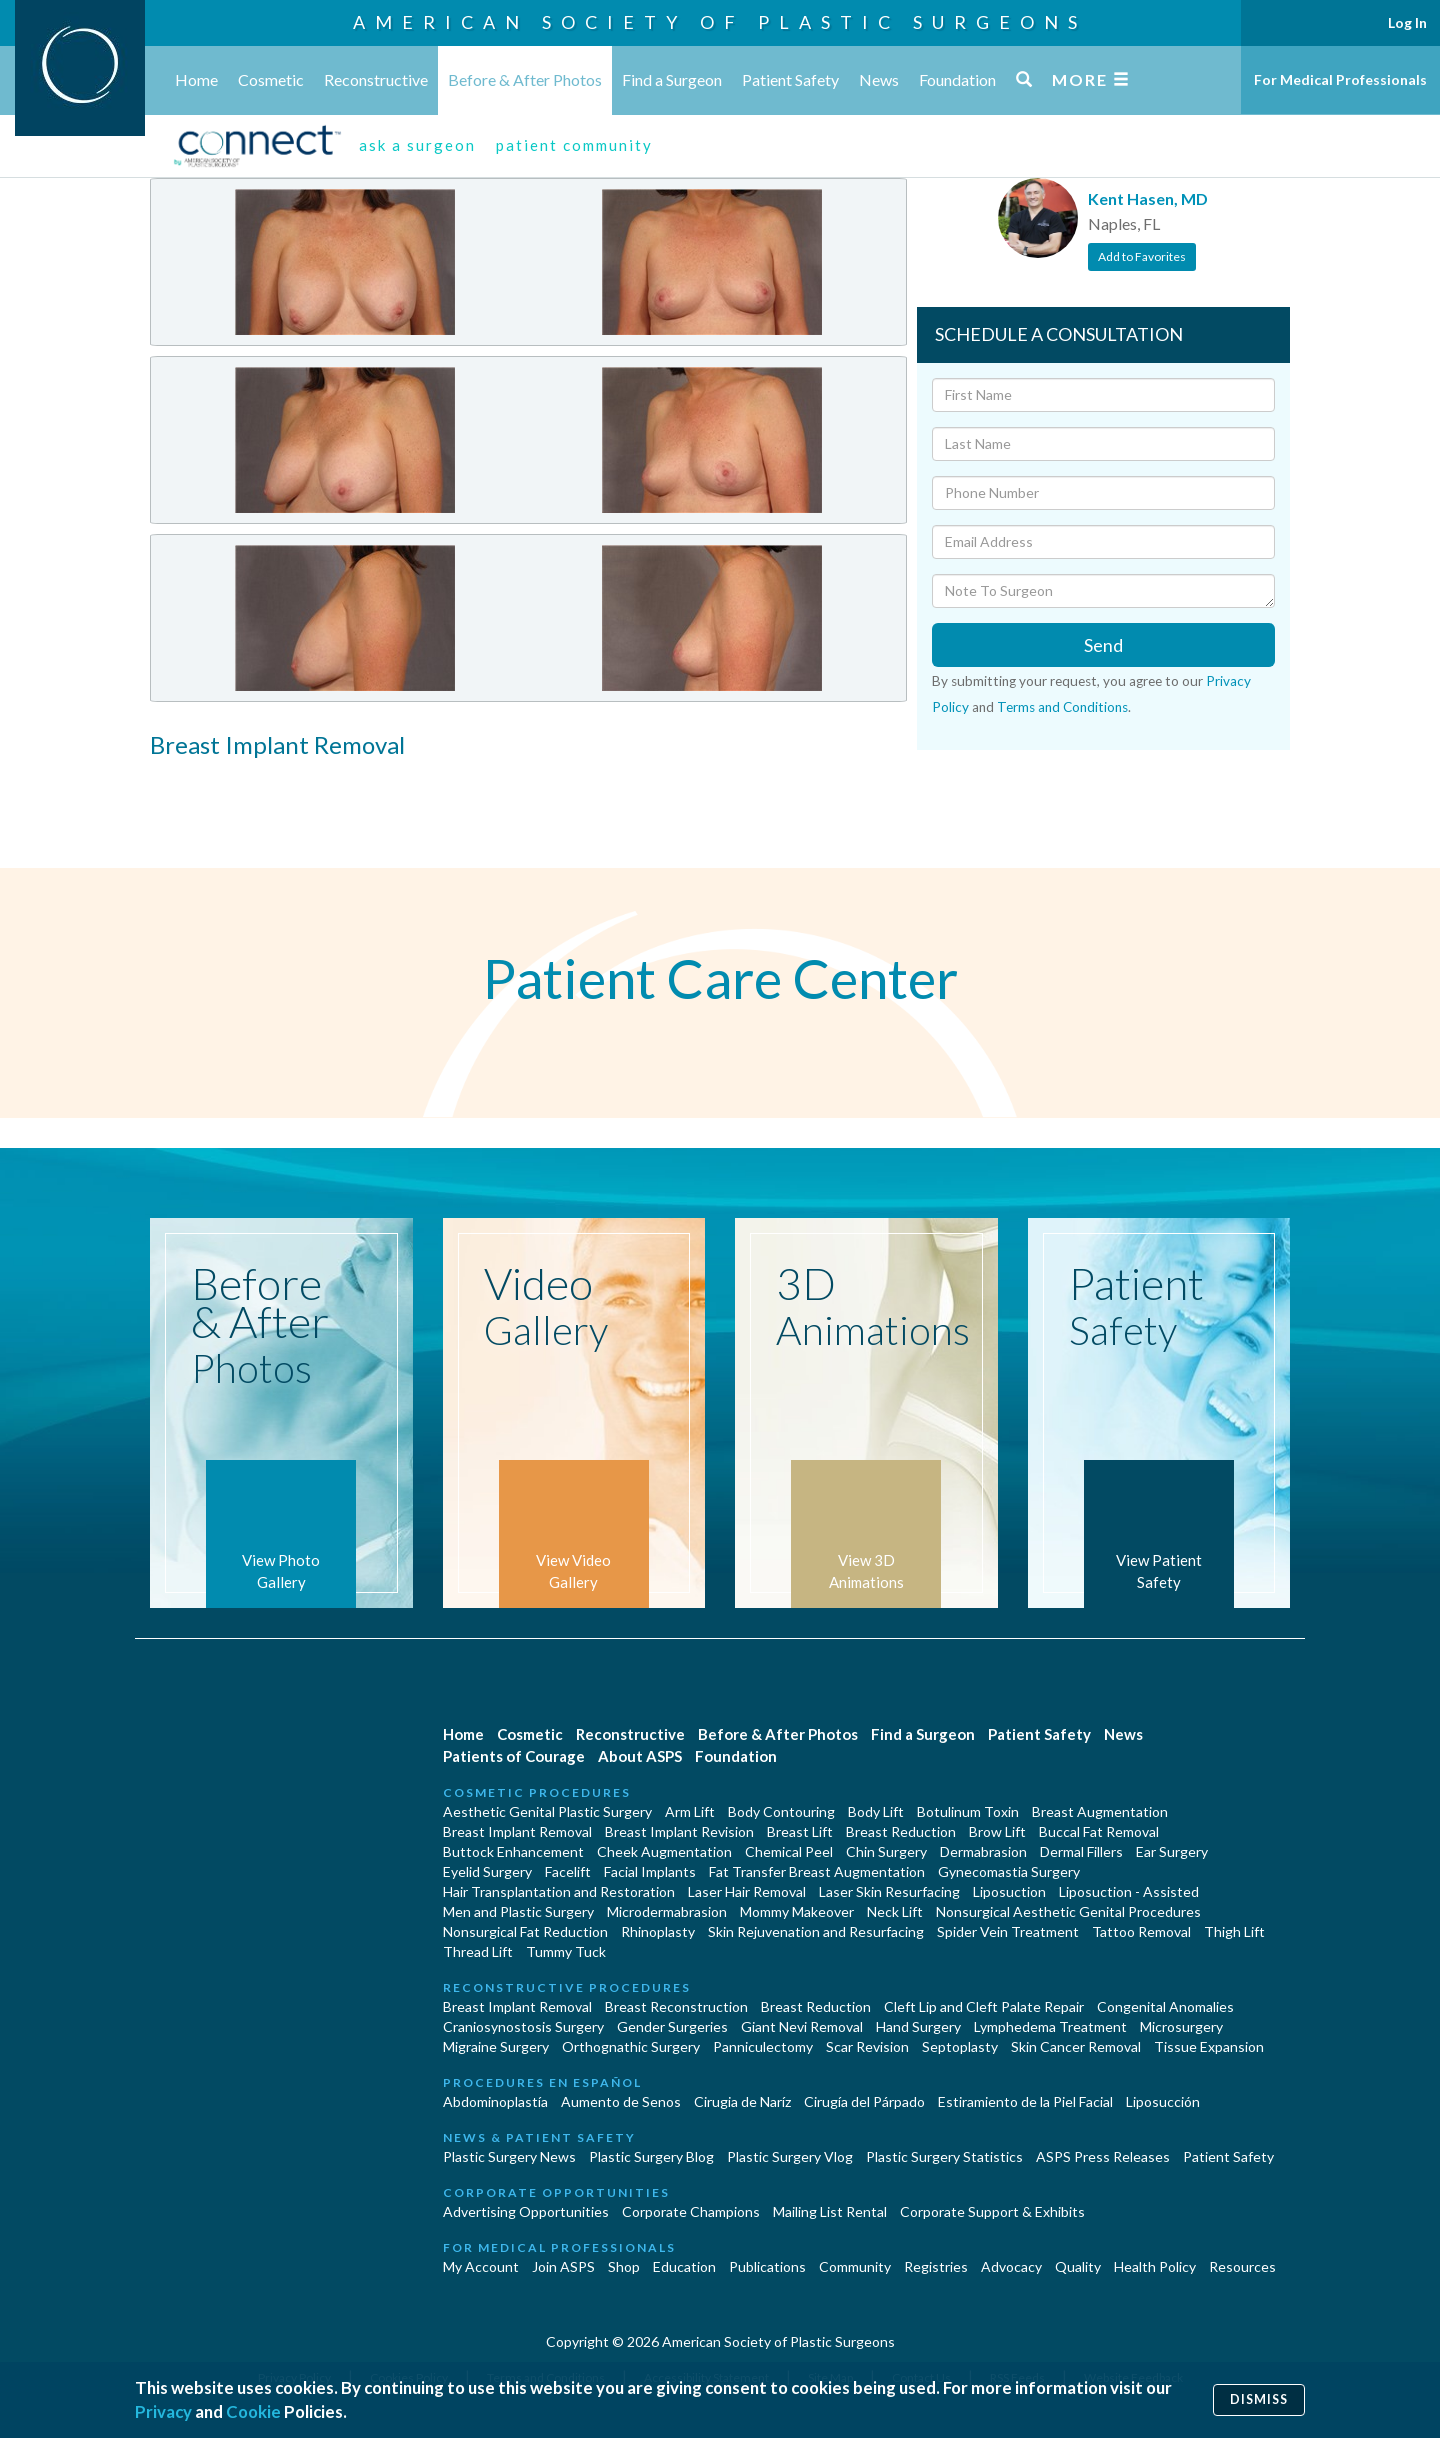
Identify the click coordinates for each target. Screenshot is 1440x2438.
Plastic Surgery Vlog (790, 2156)
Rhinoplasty (658, 1931)
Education (684, 2266)
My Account (481, 2266)
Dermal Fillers (1081, 1851)
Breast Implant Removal (517, 1831)
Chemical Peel (789, 1851)
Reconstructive (376, 79)
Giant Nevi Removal (802, 2026)
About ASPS (640, 1756)
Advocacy (1011, 2266)
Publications (767, 2266)
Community (855, 2266)
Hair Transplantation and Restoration (559, 1891)
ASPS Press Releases (1103, 2156)
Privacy (163, 2411)
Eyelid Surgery (487, 1871)
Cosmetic (271, 79)
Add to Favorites (1142, 256)
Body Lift (876, 1811)
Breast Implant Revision (679, 1831)
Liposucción (1163, 2101)
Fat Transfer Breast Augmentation (817, 1871)
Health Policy (1155, 2266)
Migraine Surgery (496, 2046)
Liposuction (1009, 1891)
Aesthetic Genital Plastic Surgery (547, 1811)
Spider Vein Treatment (1008, 1931)
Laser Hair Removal (747, 1891)
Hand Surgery (918, 2026)
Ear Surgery (1172, 1851)
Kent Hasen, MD (1148, 198)
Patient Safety (790, 79)
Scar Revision (867, 2046)
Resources (1242, 2266)
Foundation (957, 79)
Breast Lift (800, 1831)
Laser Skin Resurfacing (889, 1891)
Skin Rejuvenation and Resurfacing (816, 1931)
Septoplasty (960, 2046)
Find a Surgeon (672, 79)
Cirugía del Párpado (864, 2101)
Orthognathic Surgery (631, 2046)
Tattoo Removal (1141, 1931)
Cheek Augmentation (664, 1851)
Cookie (253, 2411)
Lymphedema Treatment (1050, 2026)
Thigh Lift (1234, 1931)
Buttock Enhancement (513, 1851)
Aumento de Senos (621, 2101)
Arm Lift (690, 1811)
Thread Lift (478, 1951)
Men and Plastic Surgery (518, 1911)
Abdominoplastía (495, 2101)
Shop (624, 2266)
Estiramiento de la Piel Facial (1025, 2101)
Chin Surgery (886, 1851)
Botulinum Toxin (968, 1811)
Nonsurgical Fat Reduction (525, 1931)
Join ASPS (563, 2266)
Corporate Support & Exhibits (992, 2211)
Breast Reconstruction (676, 2006)
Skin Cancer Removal (1076, 2046)
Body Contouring (781, 1811)
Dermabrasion (983, 1851)
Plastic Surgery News (509, 2156)
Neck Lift (895, 1911)
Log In (1407, 22)
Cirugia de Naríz (742, 2101)
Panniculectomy (763, 2046)
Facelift (568, 1871)
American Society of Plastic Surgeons (720, 22)
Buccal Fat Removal (1099, 1831)
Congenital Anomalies (1165, 2006)
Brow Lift (997, 1831)
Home (196, 79)
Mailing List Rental (830, 2211)
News (879, 79)
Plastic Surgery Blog (651, 2156)
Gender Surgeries (672, 2026)
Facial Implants (650, 1871)
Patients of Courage (514, 1756)
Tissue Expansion (1209, 2046)
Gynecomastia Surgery (1009, 1871)
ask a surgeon (417, 145)
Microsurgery (1181, 2026)
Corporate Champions (691, 2211)
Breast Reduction (901, 1831)
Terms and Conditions (1062, 707)
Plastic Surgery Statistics (944, 2156)
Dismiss (1259, 2399)
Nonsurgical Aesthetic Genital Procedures (1068, 1911)
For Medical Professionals (1340, 79)
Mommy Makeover (797, 1911)
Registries (936, 2266)
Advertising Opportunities (526, 2211)
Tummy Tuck (566, 1951)
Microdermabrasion (667, 1911)
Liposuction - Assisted (1129, 1891)
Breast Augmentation (1100, 1811)
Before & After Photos (525, 79)
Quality (1078, 2266)
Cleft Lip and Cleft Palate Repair (984, 2006)
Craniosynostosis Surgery (523, 2026)
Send (1103, 645)
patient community (574, 145)
